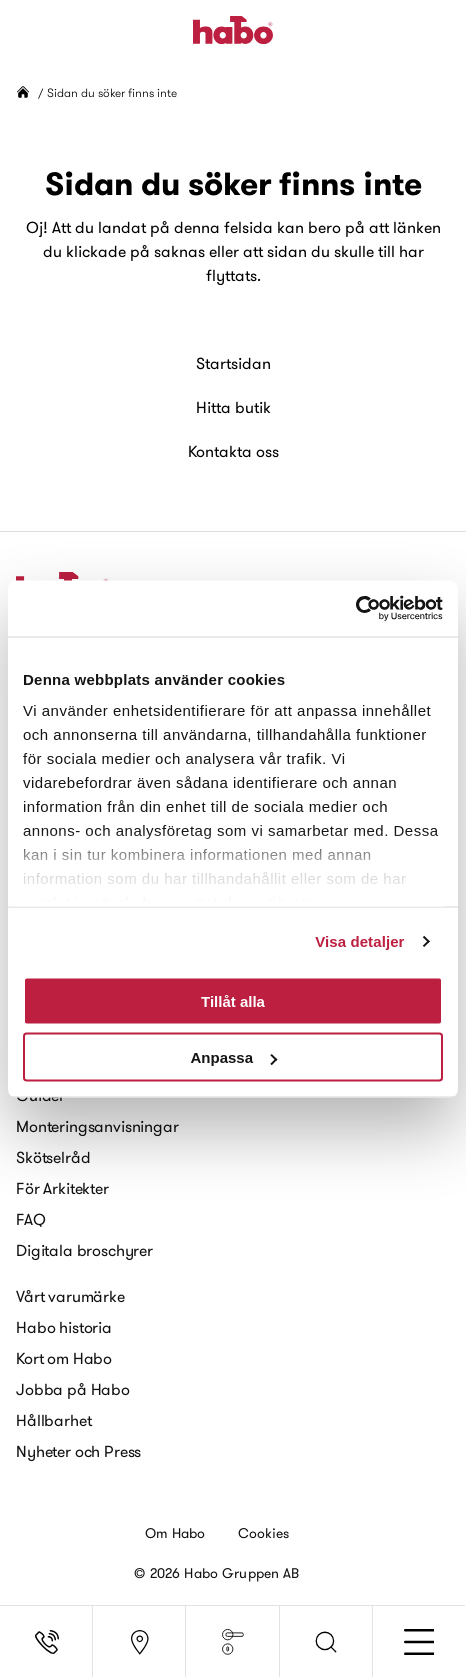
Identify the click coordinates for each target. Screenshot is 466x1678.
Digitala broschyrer (84, 1250)
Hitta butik (233, 407)
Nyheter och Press (78, 1451)
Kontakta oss (233, 451)
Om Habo (175, 1533)
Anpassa (233, 1057)
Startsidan (233, 363)
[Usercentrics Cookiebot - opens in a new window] (355, 609)
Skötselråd (53, 1157)
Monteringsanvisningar (97, 1126)
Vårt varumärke (70, 1296)
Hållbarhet (53, 1420)
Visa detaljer (359, 941)
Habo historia (64, 1327)
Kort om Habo (64, 1358)
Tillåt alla (233, 1000)
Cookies (264, 1533)
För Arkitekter (62, 1188)
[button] (326, 1642)
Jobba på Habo (73, 1389)
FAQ (31, 1219)
